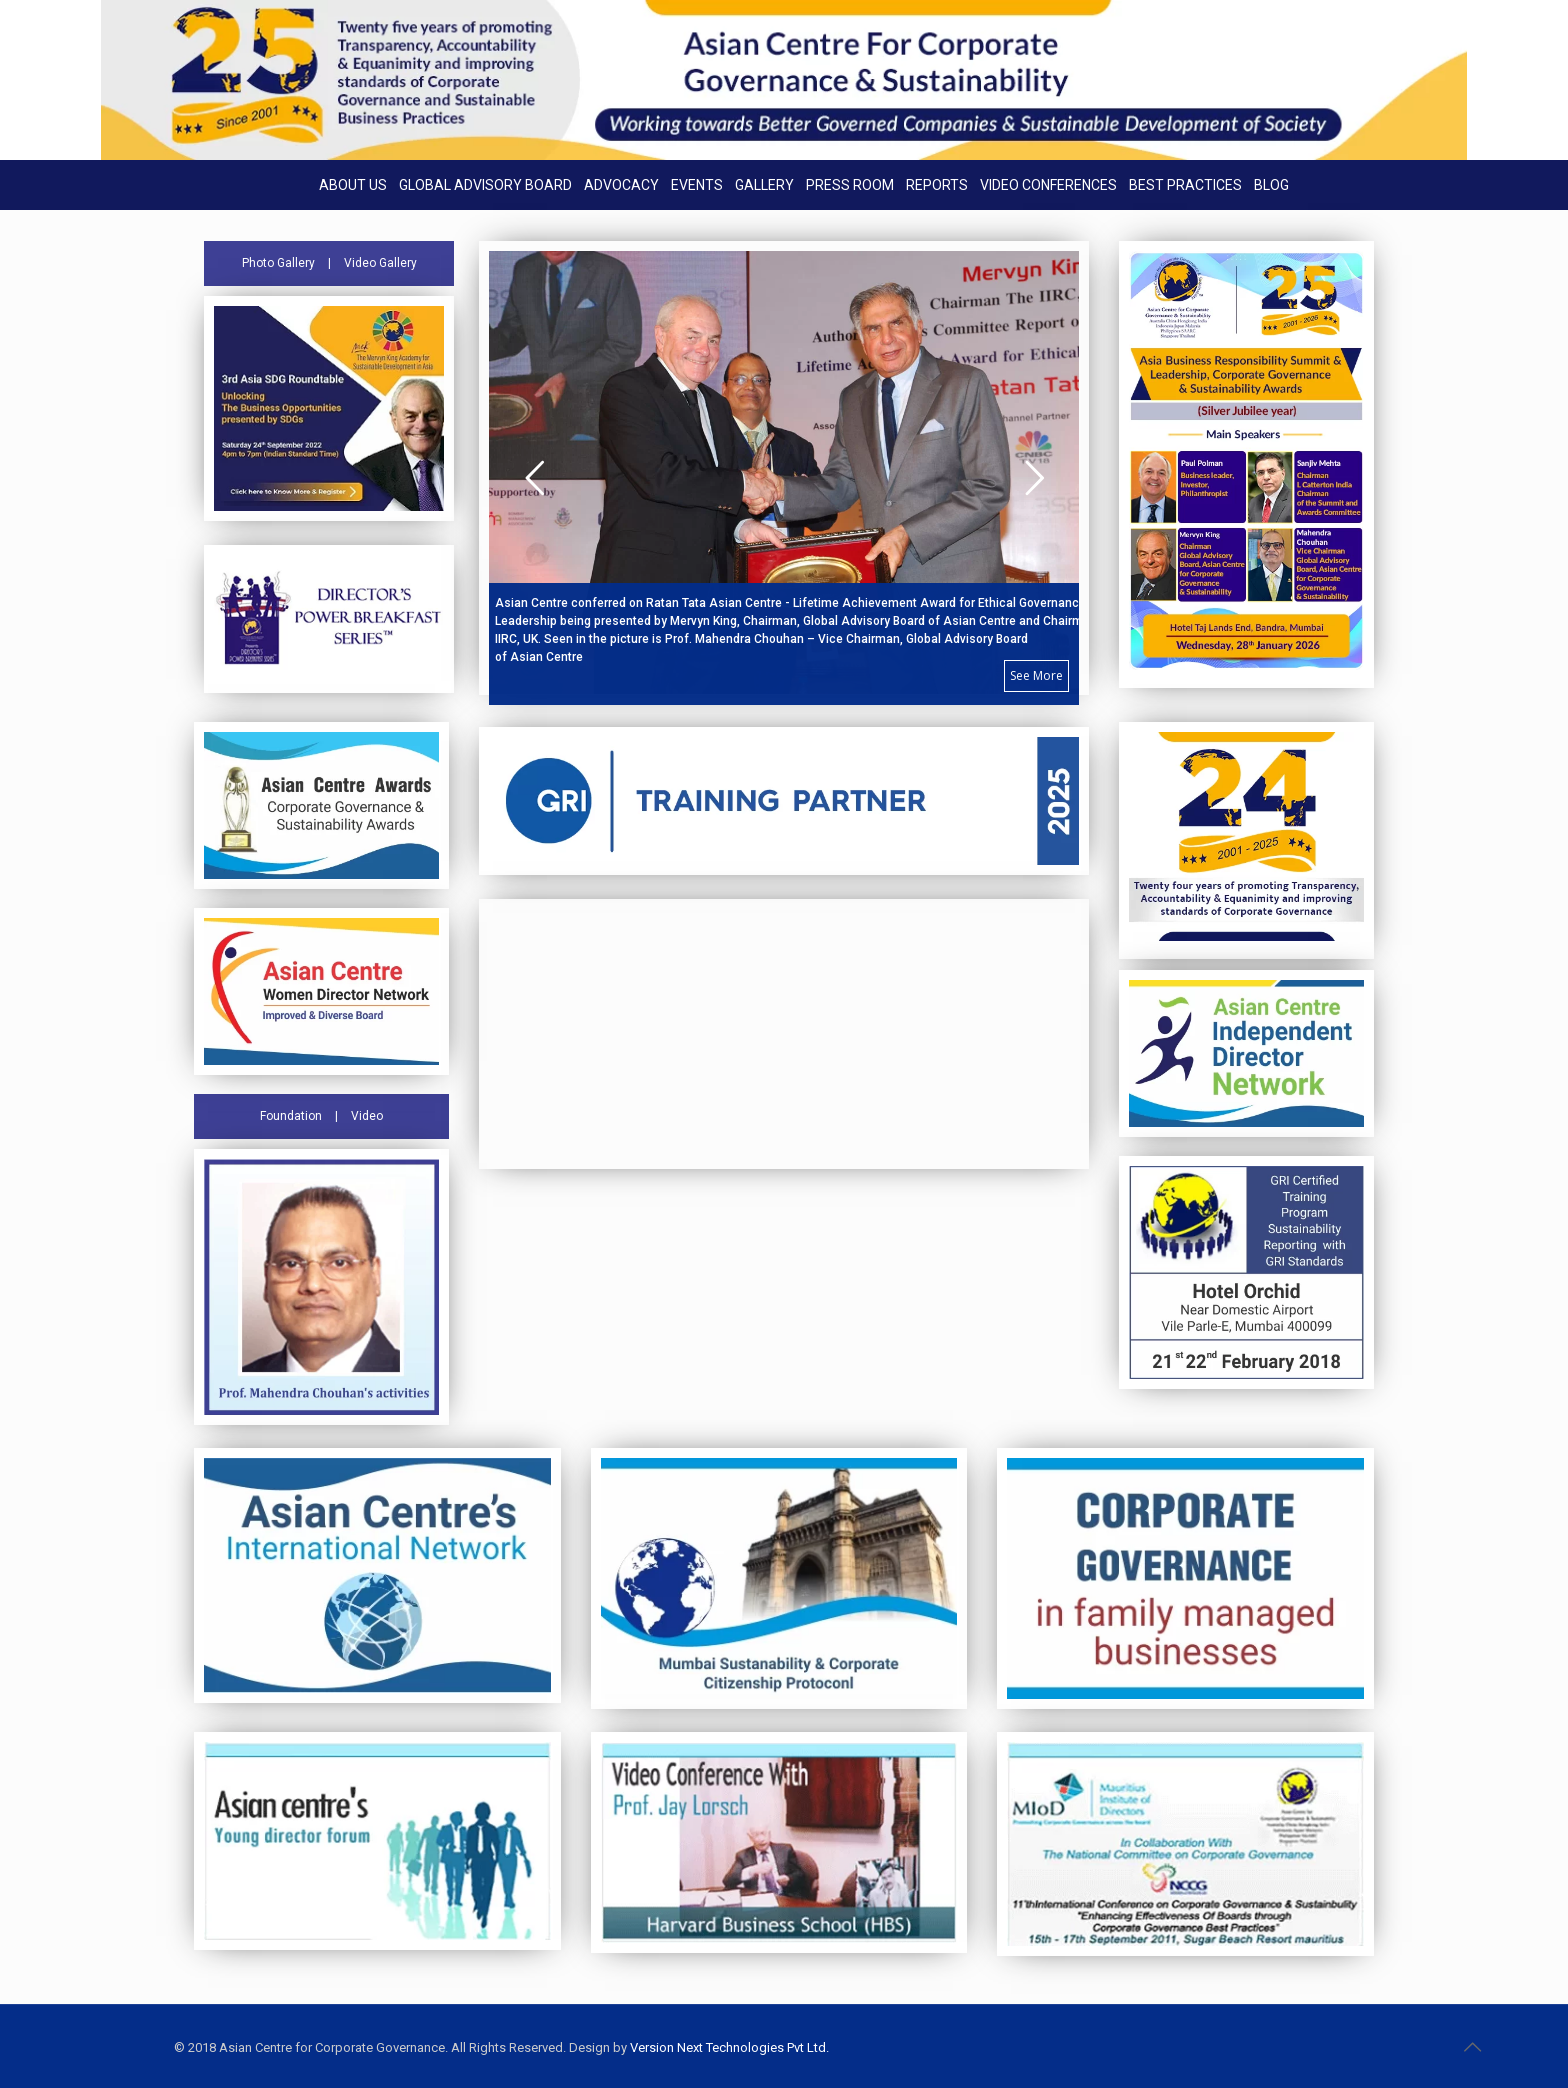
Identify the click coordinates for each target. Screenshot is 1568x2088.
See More (1036, 675)
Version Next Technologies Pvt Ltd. (729, 2047)
